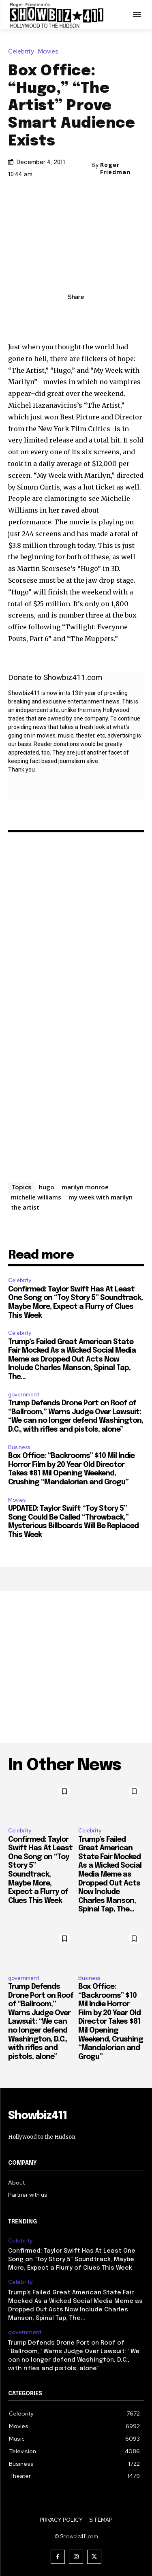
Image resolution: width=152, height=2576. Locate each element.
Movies (50, 52)
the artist (25, 1207)
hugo (46, 1187)
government (23, 1394)
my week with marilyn (101, 1197)
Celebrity (23, 52)
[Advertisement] (76, 1667)
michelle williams (36, 1197)
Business (19, 1447)
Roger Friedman (115, 168)
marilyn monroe (85, 1187)
